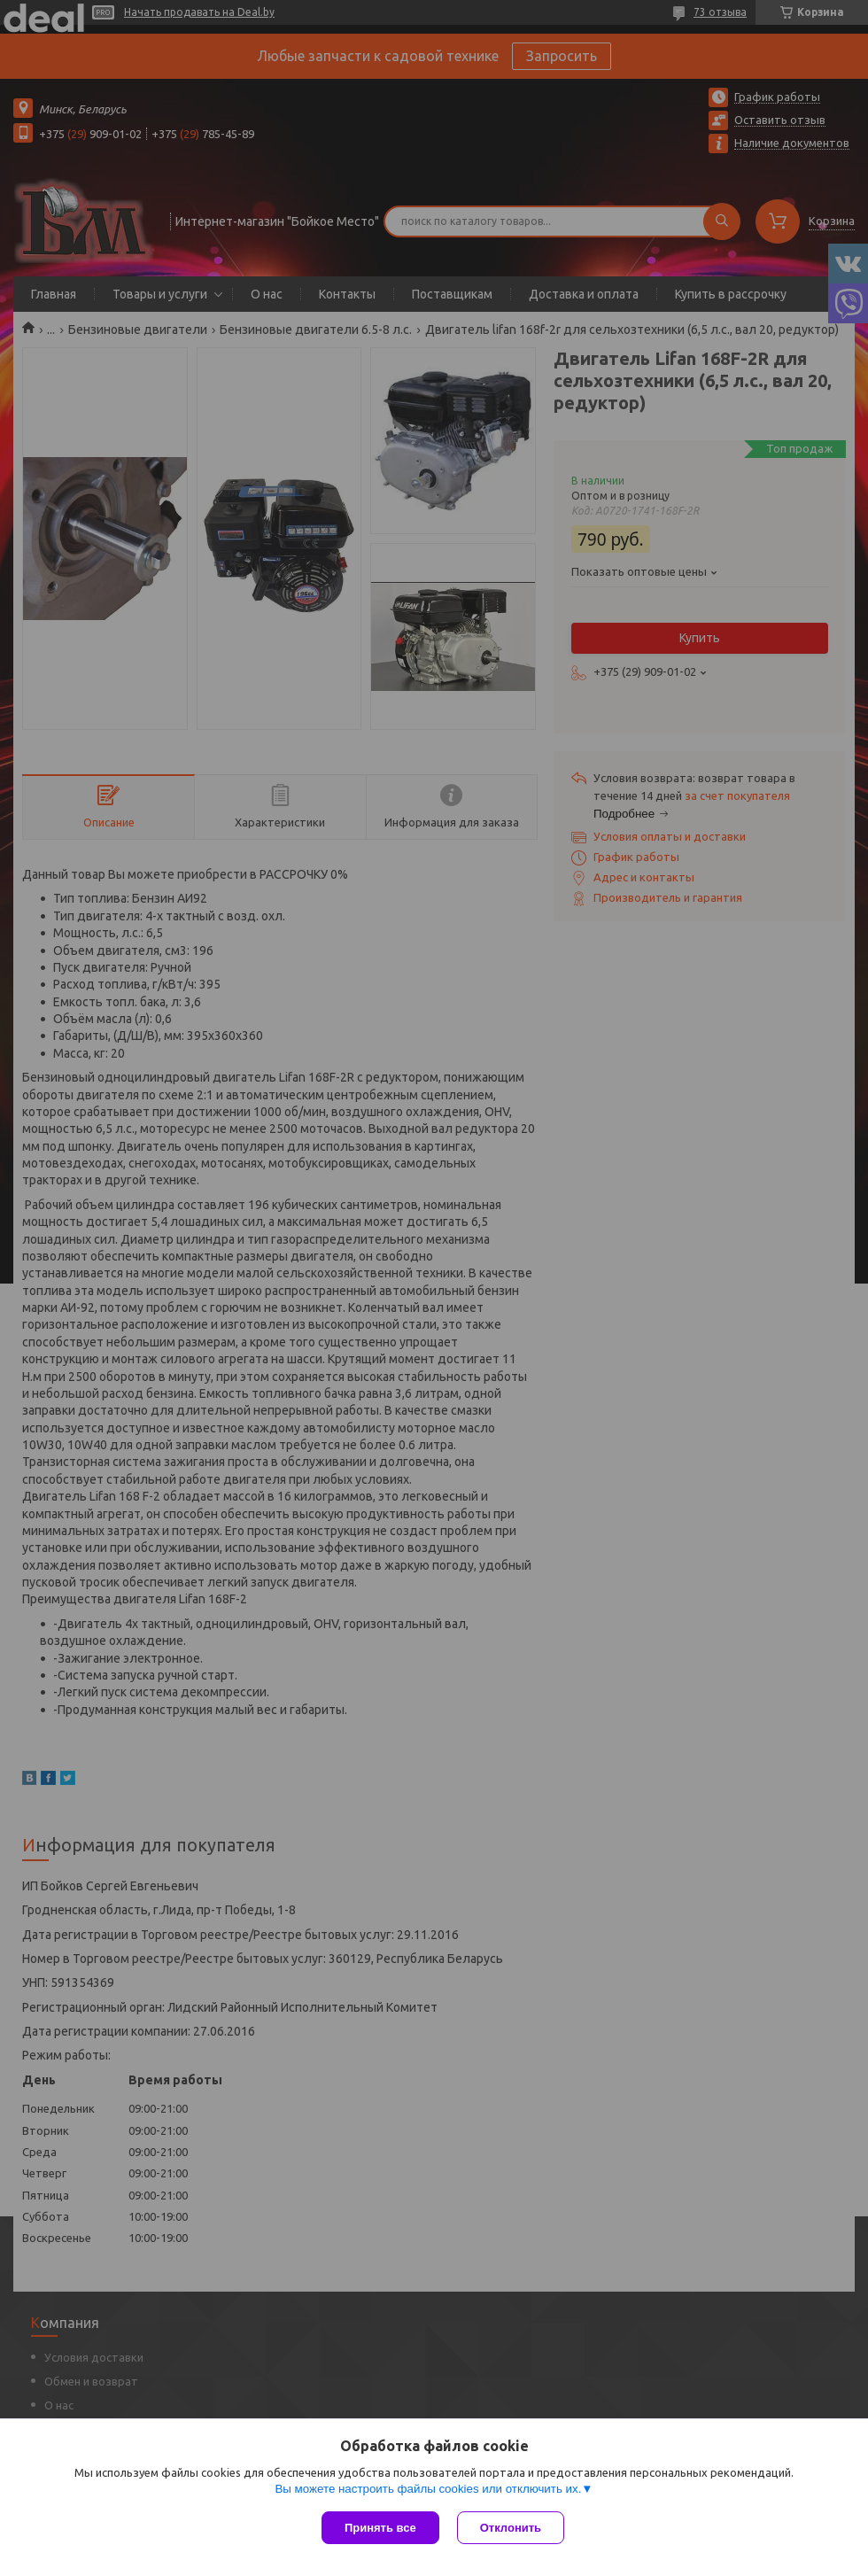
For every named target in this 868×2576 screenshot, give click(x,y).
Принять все (380, 2527)
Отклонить (510, 2527)
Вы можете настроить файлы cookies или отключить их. (428, 2488)
